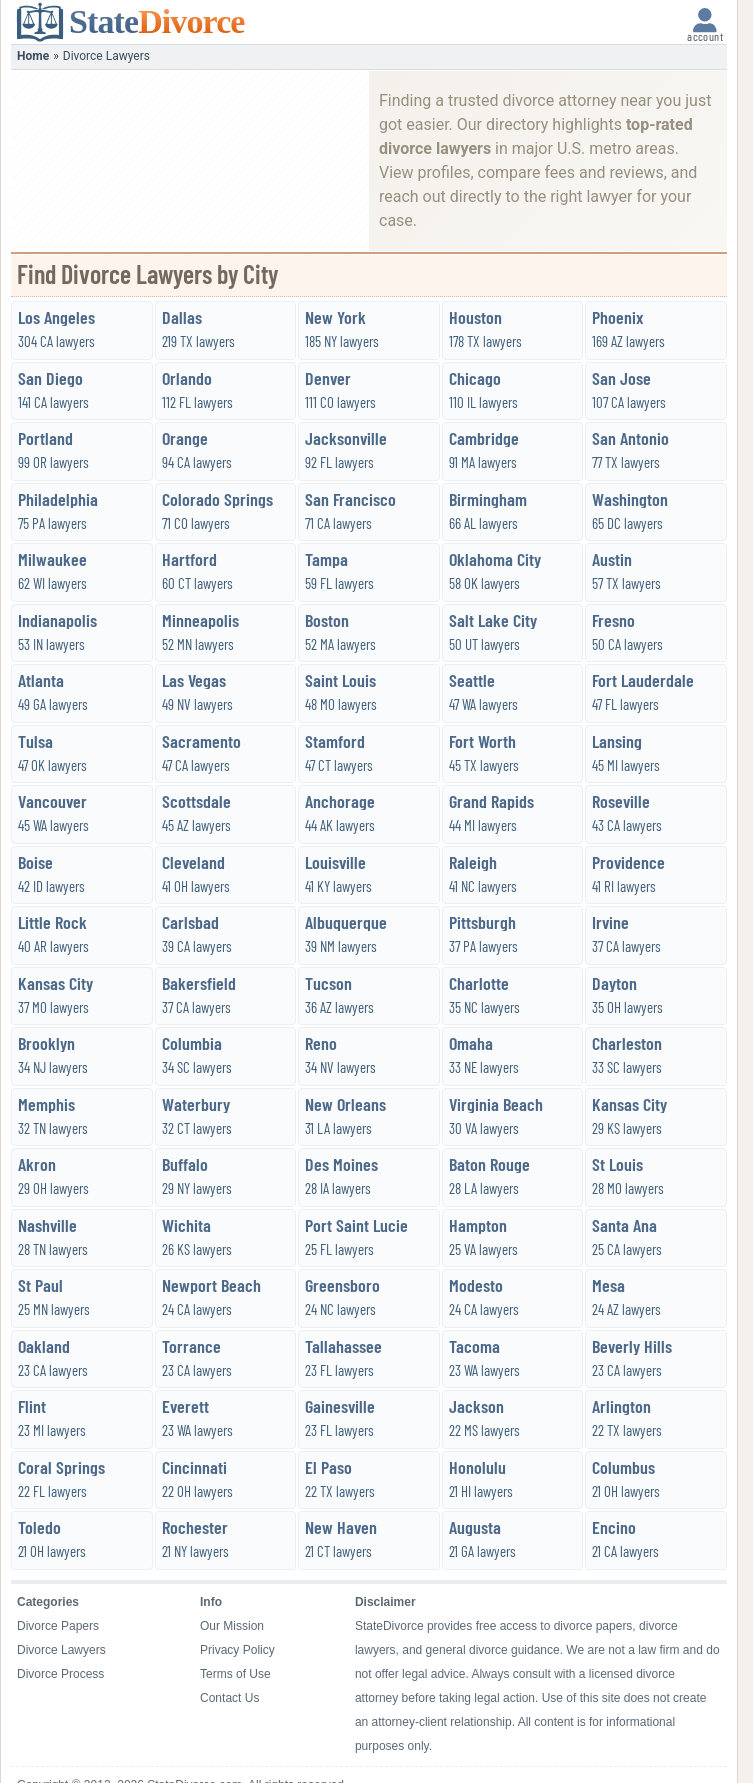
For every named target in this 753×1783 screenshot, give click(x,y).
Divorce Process (60, 1674)
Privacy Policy (237, 1650)
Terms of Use (235, 1674)
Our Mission (232, 1626)
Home (33, 56)
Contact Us (229, 1698)
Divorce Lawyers (61, 1650)
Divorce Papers (58, 1626)
